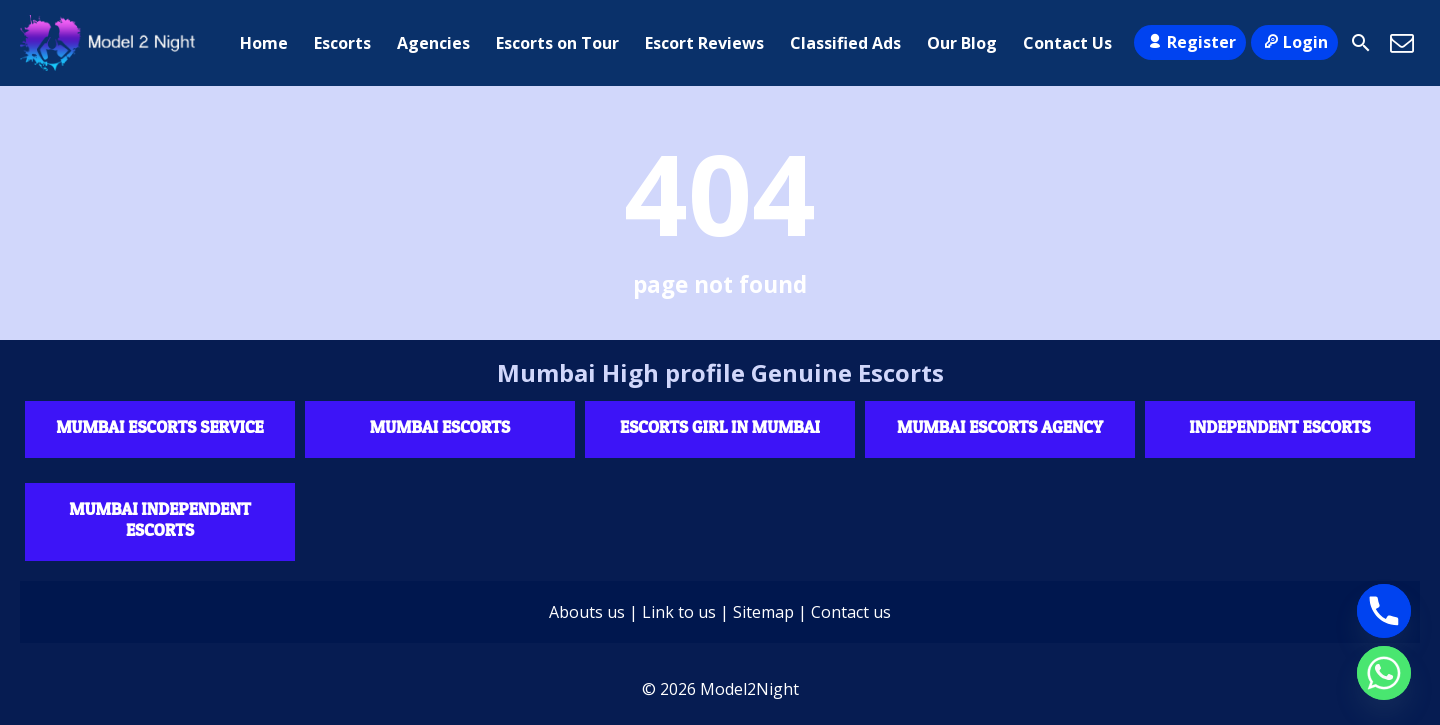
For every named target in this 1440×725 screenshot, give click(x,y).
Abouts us (587, 612)
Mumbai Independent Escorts (159, 519)
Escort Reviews (704, 43)
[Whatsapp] (1384, 673)
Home (264, 43)
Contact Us (1067, 43)
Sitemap (763, 612)
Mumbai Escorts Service (160, 426)
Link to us (679, 612)
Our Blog (962, 43)
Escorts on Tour (557, 43)
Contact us (851, 612)
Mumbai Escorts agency (1000, 426)
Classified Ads (845, 43)
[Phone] (1384, 611)
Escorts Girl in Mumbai (720, 426)
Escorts (342, 43)
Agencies (433, 43)
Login (1294, 42)
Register (1189, 42)
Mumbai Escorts (440, 426)
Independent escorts (1279, 426)
